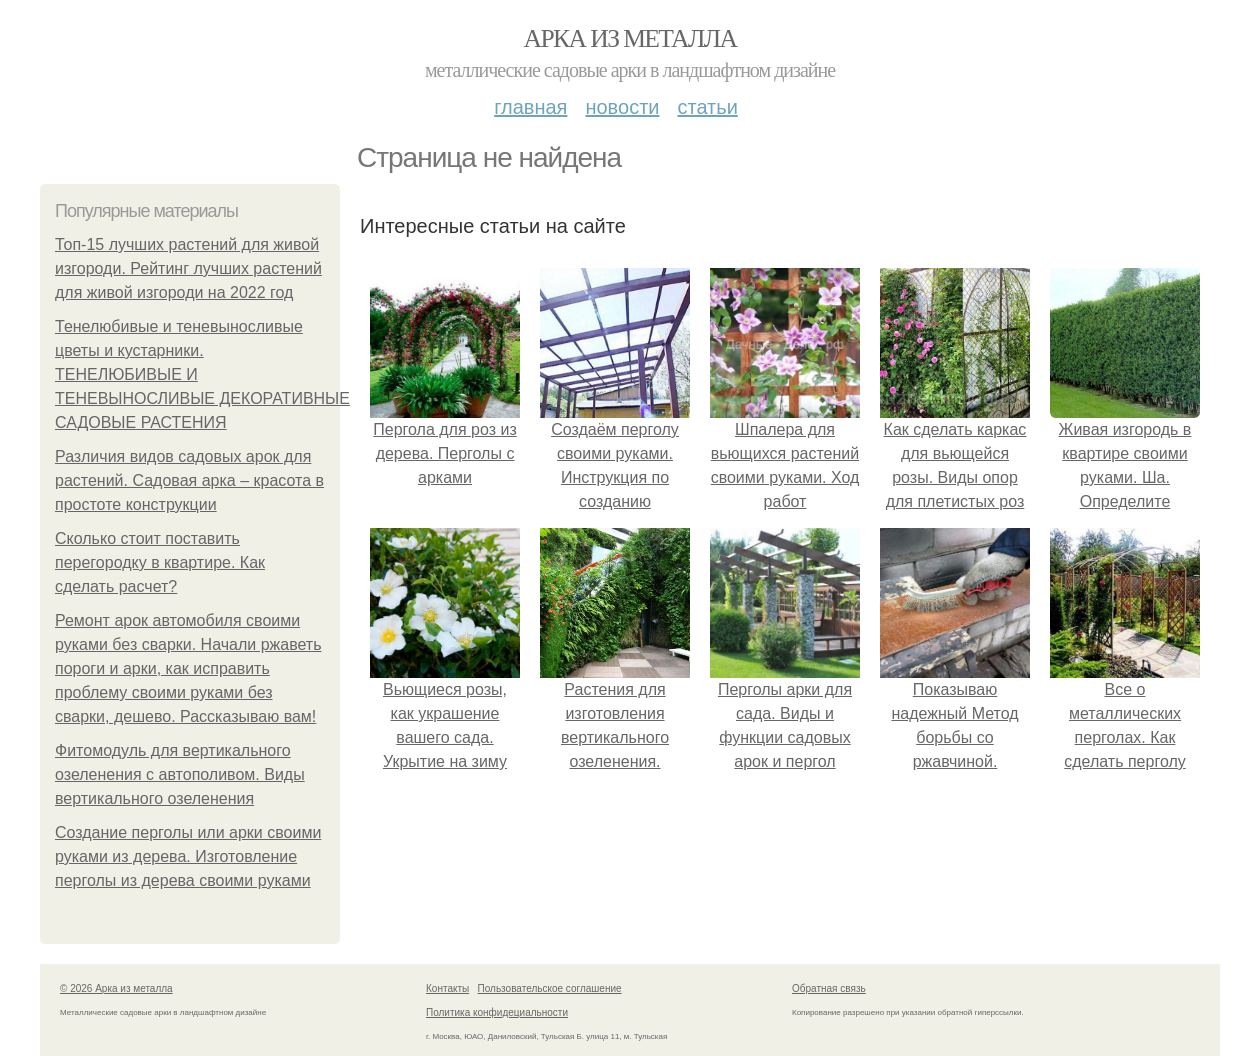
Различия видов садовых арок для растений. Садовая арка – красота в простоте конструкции (189, 480)
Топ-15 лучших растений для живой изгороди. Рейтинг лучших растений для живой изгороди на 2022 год (188, 268)
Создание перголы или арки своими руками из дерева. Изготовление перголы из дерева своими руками (188, 856)
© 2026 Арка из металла (116, 988)
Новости (622, 107)
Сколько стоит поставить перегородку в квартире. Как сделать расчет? (160, 562)
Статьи (707, 107)
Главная (530, 107)
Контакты (447, 988)
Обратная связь (829, 988)
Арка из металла (630, 38)
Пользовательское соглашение (550, 988)
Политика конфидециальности (497, 1012)
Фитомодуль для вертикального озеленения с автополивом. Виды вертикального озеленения (180, 774)
